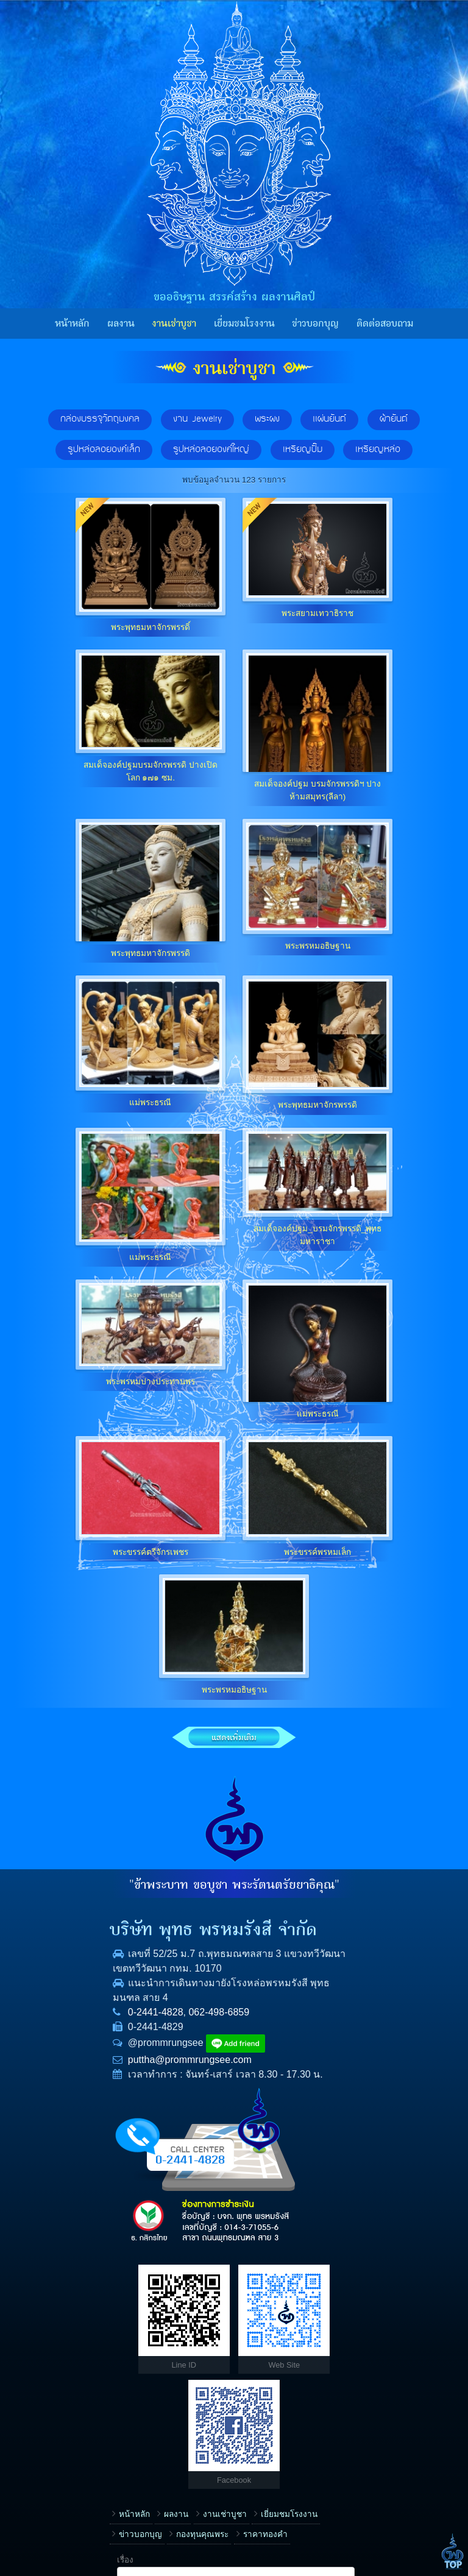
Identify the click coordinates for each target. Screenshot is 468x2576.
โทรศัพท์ (262, 2384)
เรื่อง (255, 2307)
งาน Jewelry (197, 419)
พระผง (267, 419)
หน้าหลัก (72, 323)
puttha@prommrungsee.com (105, 2087)
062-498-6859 (134, 2039)
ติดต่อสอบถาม (384, 323)
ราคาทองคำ (56, 2353)
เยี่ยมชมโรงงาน (244, 323)
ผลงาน (121, 323)
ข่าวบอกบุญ (315, 323)
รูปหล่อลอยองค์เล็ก (104, 449)
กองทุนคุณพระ (189, 2333)
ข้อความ (262, 2461)
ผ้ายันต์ (394, 419)
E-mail (259, 2422)
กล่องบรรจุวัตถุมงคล (100, 419)
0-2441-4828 (71, 2039)
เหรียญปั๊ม (302, 449)
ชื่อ (252, 2345)
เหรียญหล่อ (377, 449)
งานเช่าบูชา (174, 323)
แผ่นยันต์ (329, 419)
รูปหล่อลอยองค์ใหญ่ (211, 449)
